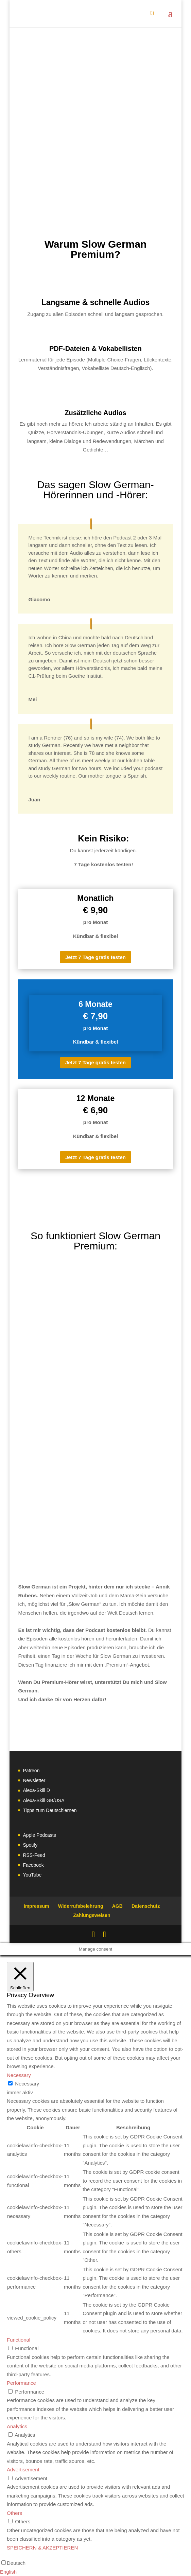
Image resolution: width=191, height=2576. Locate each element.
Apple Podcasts (39, 1835)
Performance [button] (21, 2383)
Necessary (27, 2083)
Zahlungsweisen (91, 1915)
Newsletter (34, 1780)
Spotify (30, 1845)
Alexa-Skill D (36, 1790)
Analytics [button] (17, 2426)
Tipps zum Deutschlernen (49, 1810)
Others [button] (14, 2513)
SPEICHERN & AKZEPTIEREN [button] (42, 2548)
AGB (117, 1906)
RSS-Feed (34, 1855)
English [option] (8, 2572)
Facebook (33, 1865)
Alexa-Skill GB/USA (43, 1800)
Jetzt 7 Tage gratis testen (95, 957)
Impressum (36, 1906)
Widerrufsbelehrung (80, 1906)
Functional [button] (18, 2340)
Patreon (31, 1770)
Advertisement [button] (23, 2469)
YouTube (32, 1875)
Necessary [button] (19, 2075)
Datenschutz (146, 1906)
